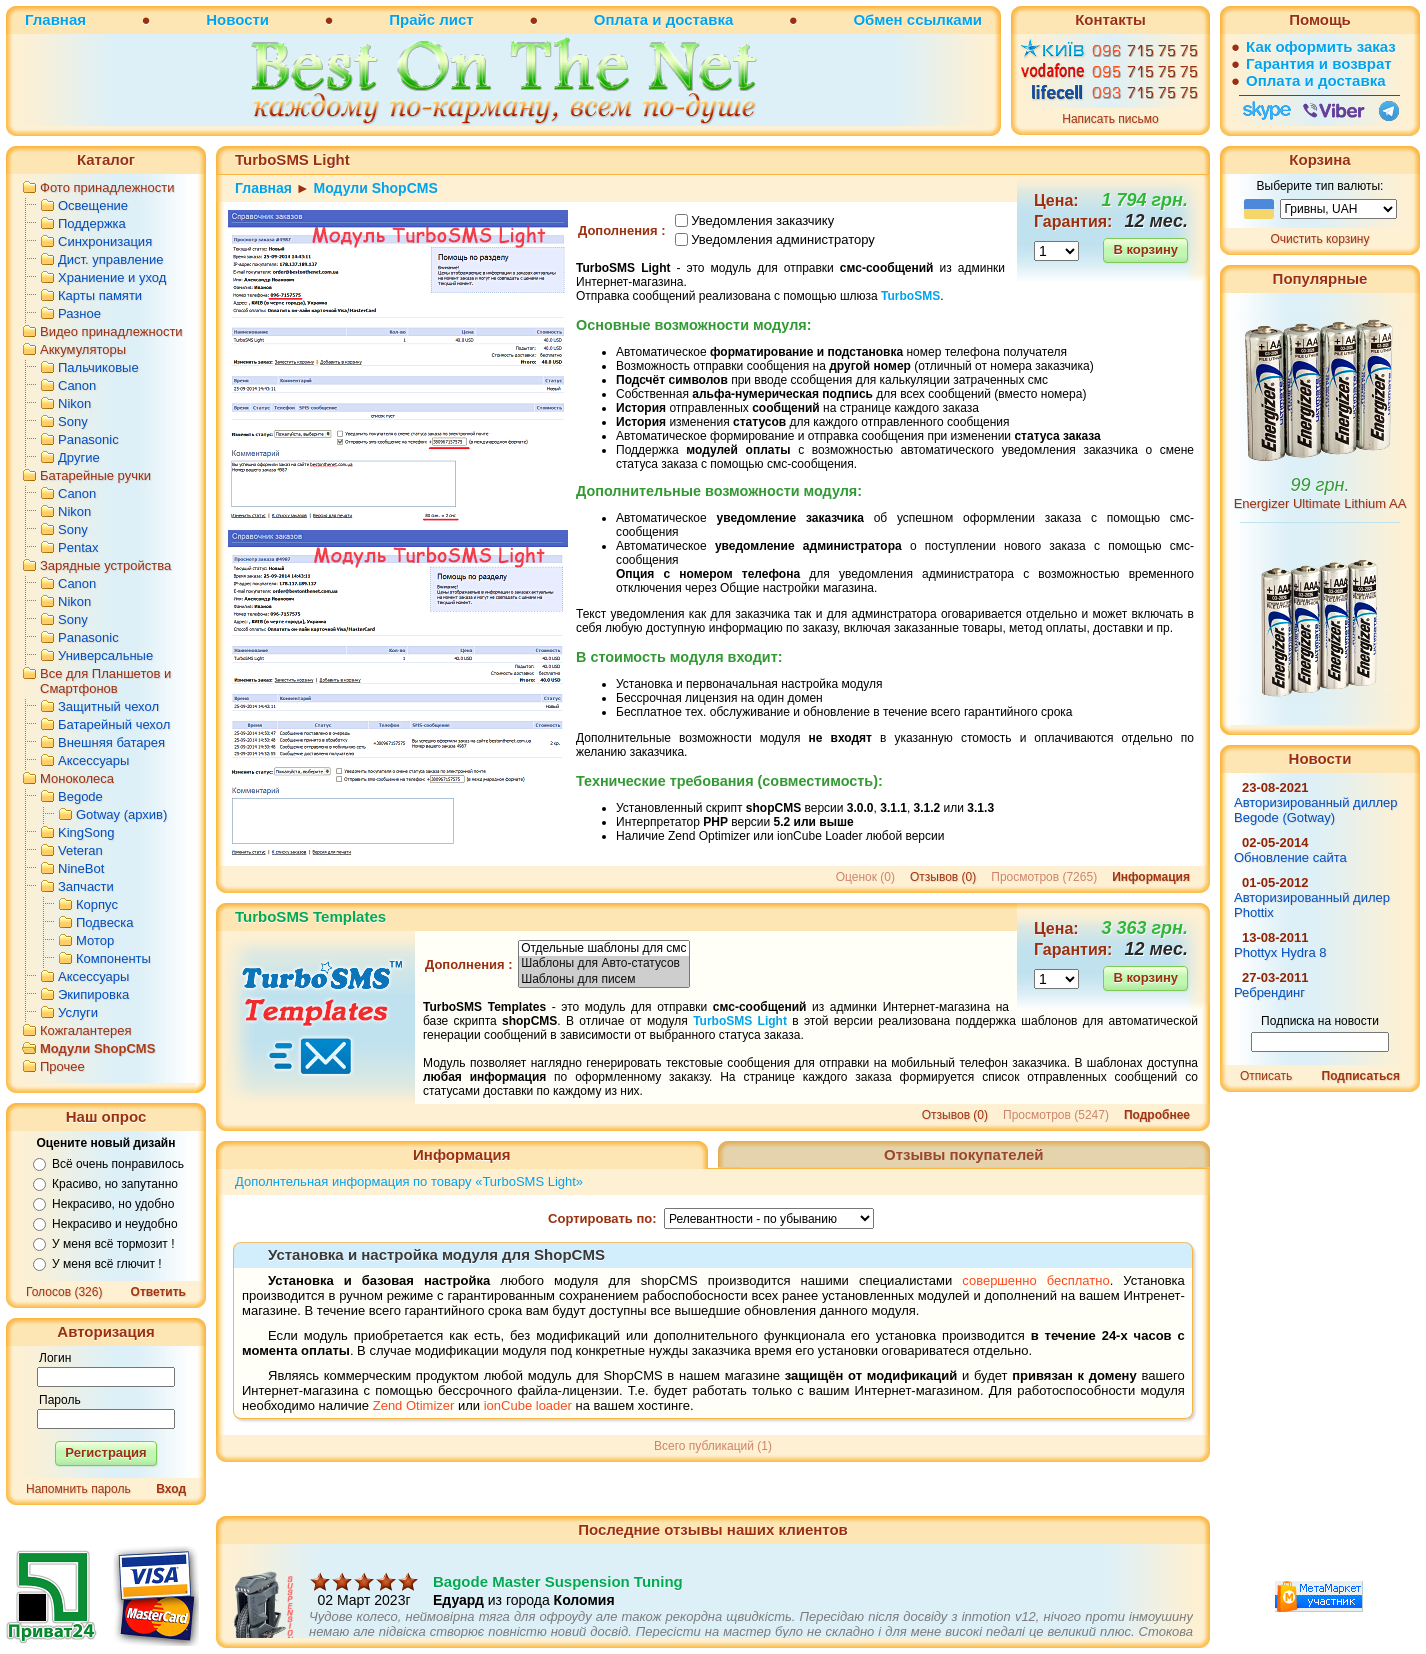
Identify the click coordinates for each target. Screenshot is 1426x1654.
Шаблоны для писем (604, 979)
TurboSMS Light (740, 1021)
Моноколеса (77, 778)
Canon (77, 385)
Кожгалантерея (86, 1030)
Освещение (93, 205)
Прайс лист (431, 19)
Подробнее (1157, 1115)
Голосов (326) (64, 1292)
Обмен (877, 19)
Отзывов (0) (943, 877)
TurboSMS (910, 296)
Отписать (1266, 1076)
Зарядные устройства (105, 565)
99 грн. (1320, 485)
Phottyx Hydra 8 (1280, 952)
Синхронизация (105, 241)
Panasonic (88, 439)
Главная (55, 19)
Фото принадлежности (107, 187)
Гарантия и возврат (1319, 63)
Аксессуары (93, 760)
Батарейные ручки (95, 475)
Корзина (1319, 159)
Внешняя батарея (111, 742)
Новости (237, 19)
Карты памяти (100, 295)
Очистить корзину (1320, 239)
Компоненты (113, 958)
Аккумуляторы (83, 349)
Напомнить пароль (78, 1489)
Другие (79, 457)
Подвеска (105, 922)
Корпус (97, 904)
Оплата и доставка (663, 19)
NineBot (81, 868)
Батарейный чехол (114, 724)
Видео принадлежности (111, 331)
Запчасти (86, 886)
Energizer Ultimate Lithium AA (1320, 503)
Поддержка (92, 223)
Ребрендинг (1269, 992)
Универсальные (105, 655)
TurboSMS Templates (310, 916)
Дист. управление (110, 259)
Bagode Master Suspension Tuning (558, 1598)
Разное (79, 313)
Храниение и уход (112, 277)
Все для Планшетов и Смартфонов (105, 681)
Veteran (80, 850)
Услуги (78, 1012)
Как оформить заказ (1321, 46)
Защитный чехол (108, 706)
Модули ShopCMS (97, 1048)
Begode (80, 796)
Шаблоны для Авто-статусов (604, 963)
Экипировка (93, 994)
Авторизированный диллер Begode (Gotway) (1316, 810)
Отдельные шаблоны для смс (604, 948)
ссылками (944, 19)
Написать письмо (1110, 119)
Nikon (74, 403)
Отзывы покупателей (964, 1154)
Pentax (78, 547)
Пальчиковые (98, 367)
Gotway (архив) (121, 814)
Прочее (62, 1066)
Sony (73, 421)
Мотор (95, 940)
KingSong (86, 832)
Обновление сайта (1290, 857)
